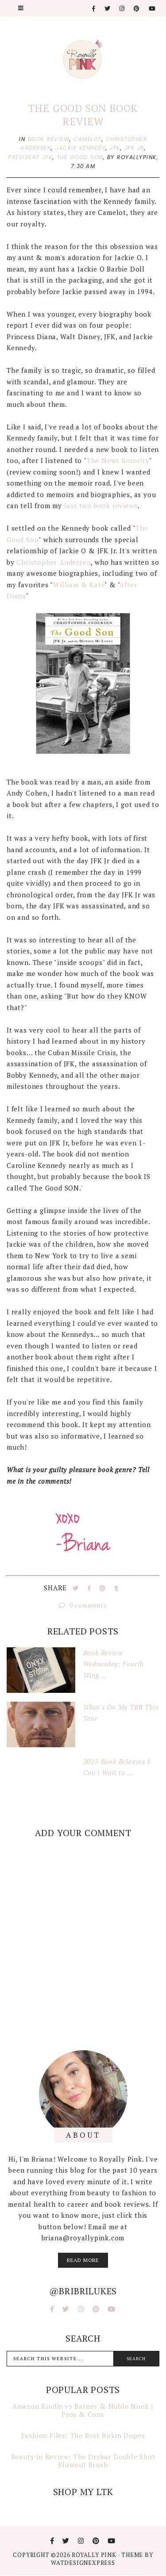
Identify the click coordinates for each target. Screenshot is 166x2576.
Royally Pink (95, 2555)
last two (78, 505)
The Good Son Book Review (83, 114)
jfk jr (134, 148)
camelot (87, 139)
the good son (80, 157)
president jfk (30, 157)
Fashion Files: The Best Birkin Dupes (83, 2435)
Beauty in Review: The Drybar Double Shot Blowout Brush (83, 2460)
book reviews (116, 505)
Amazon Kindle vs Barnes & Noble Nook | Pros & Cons (83, 2410)
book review (49, 139)
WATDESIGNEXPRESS (83, 2563)
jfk (115, 148)
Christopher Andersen (53, 562)
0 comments (83, 1605)
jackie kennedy (80, 148)
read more (83, 2260)
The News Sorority (118, 460)
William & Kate (78, 584)
